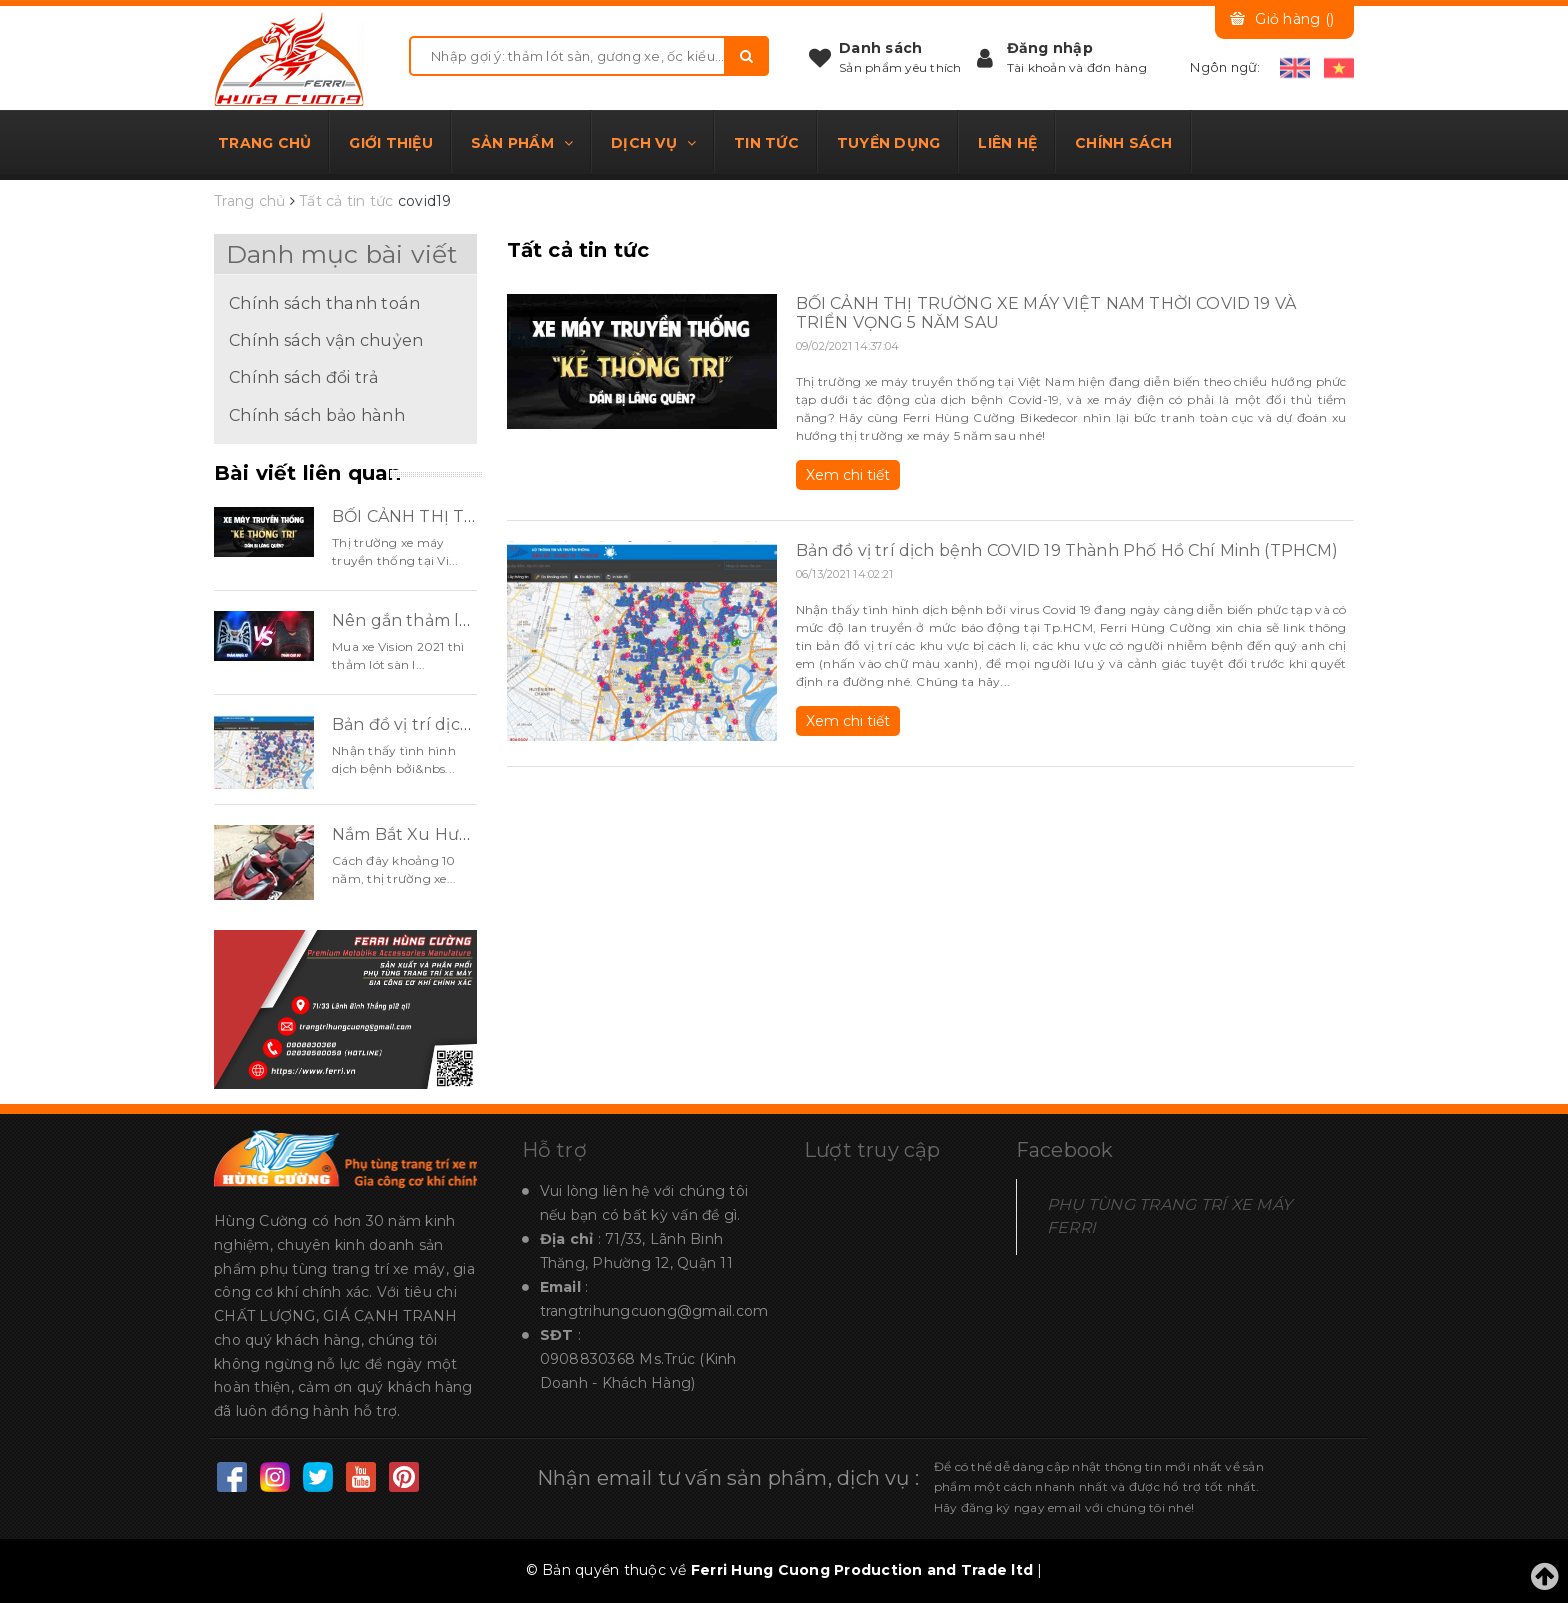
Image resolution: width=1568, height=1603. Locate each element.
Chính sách (1124, 143)
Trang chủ (264, 143)
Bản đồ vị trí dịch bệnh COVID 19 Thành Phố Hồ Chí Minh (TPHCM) (1067, 550)
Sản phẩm (522, 143)
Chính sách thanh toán (324, 303)
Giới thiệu (391, 143)
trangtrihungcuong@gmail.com (654, 1311)
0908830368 (588, 1359)
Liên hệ (1007, 143)
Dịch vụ (653, 143)
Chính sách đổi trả (304, 377)
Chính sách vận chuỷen (326, 340)
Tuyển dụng (889, 143)
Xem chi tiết (848, 475)
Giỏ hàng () (1294, 19)
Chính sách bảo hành (317, 415)
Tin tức (766, 143)
